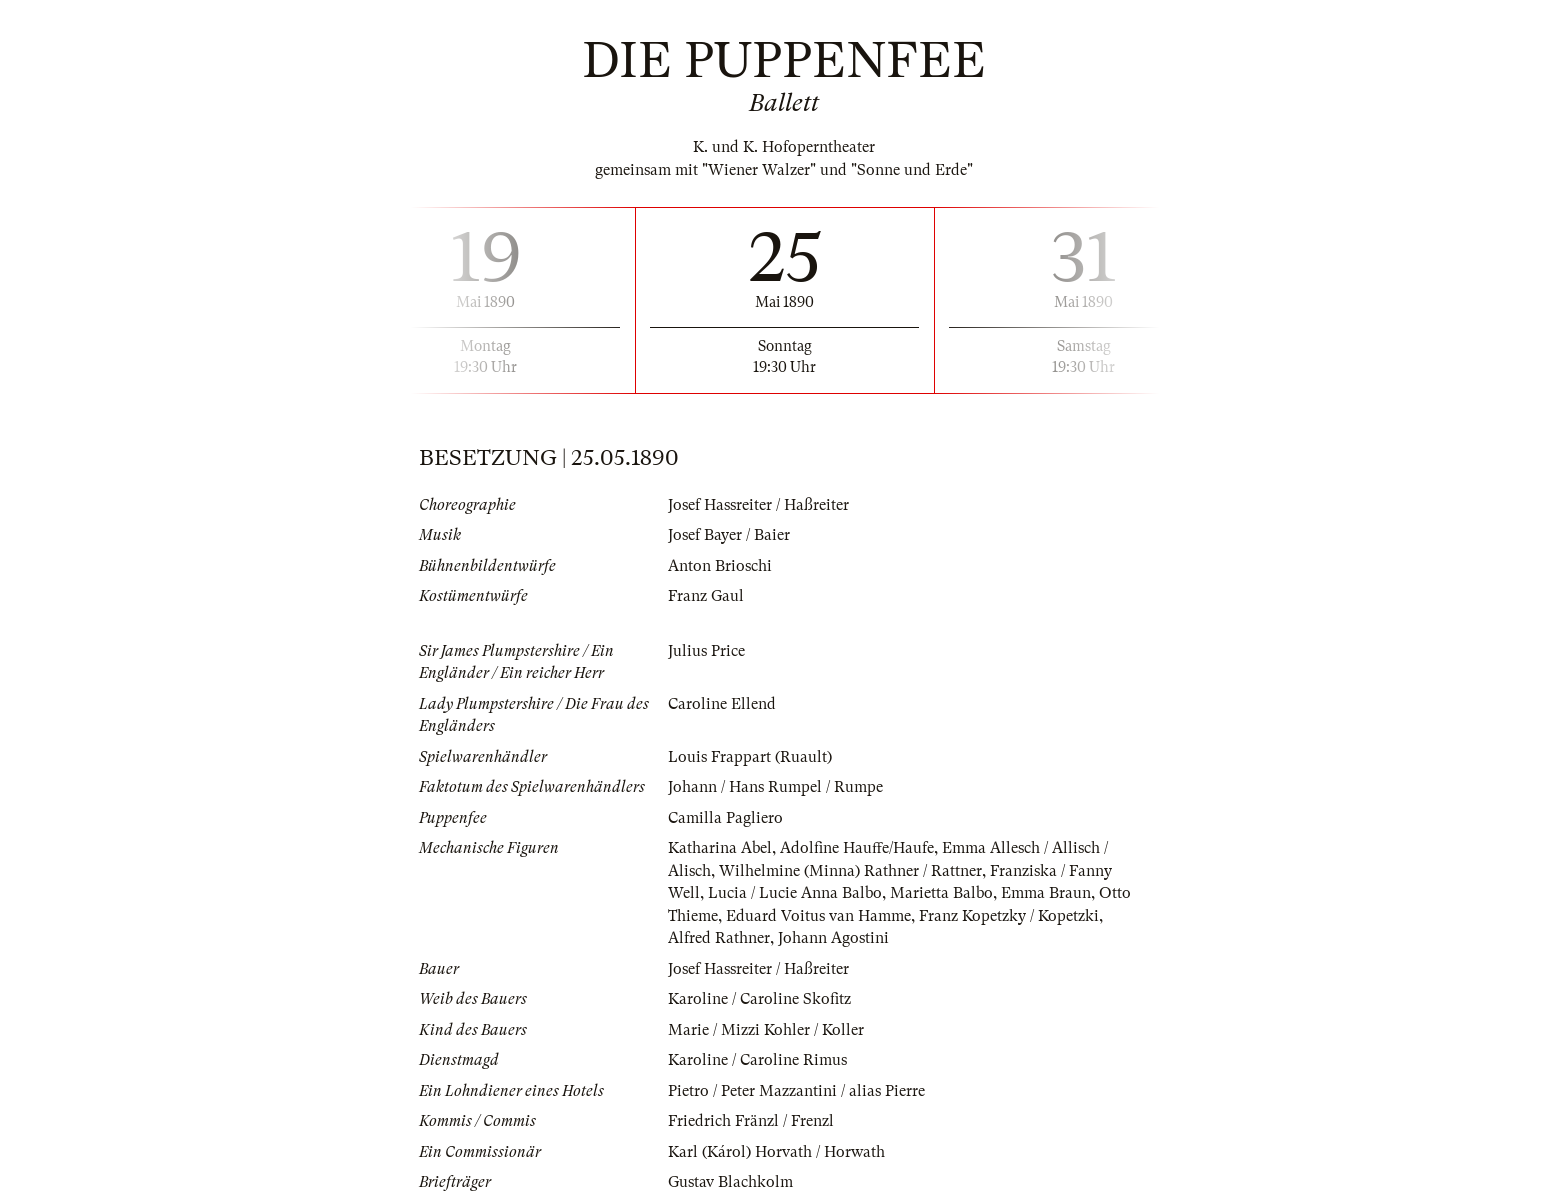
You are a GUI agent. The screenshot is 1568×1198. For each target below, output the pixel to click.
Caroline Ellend (722, 704)
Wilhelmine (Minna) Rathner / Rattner (850, 871)
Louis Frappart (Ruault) (750, 757)
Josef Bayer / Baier (729, 535)
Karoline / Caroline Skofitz (759, 999)
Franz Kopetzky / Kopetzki (1009, 916)
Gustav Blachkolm (730, 1182)
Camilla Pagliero (725, 818)
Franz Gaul (706, 596)
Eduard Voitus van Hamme (818, 916)
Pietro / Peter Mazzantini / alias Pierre (796, 1091)
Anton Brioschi (720, 566)
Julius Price (706, 651)
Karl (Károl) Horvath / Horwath (776, 1152)
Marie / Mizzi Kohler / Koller (766, 1030)
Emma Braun (1046, 893)
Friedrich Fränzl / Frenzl (751, 1121)
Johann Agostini (833, 938)
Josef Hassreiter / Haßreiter (758, 505)
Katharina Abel (720, 848)
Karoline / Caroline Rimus (757, 1060)
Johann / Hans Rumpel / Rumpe (775, 787)
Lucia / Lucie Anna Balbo (795, 893)
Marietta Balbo (941, 893)
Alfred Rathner (719, 938)
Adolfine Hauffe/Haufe (857, 848)
